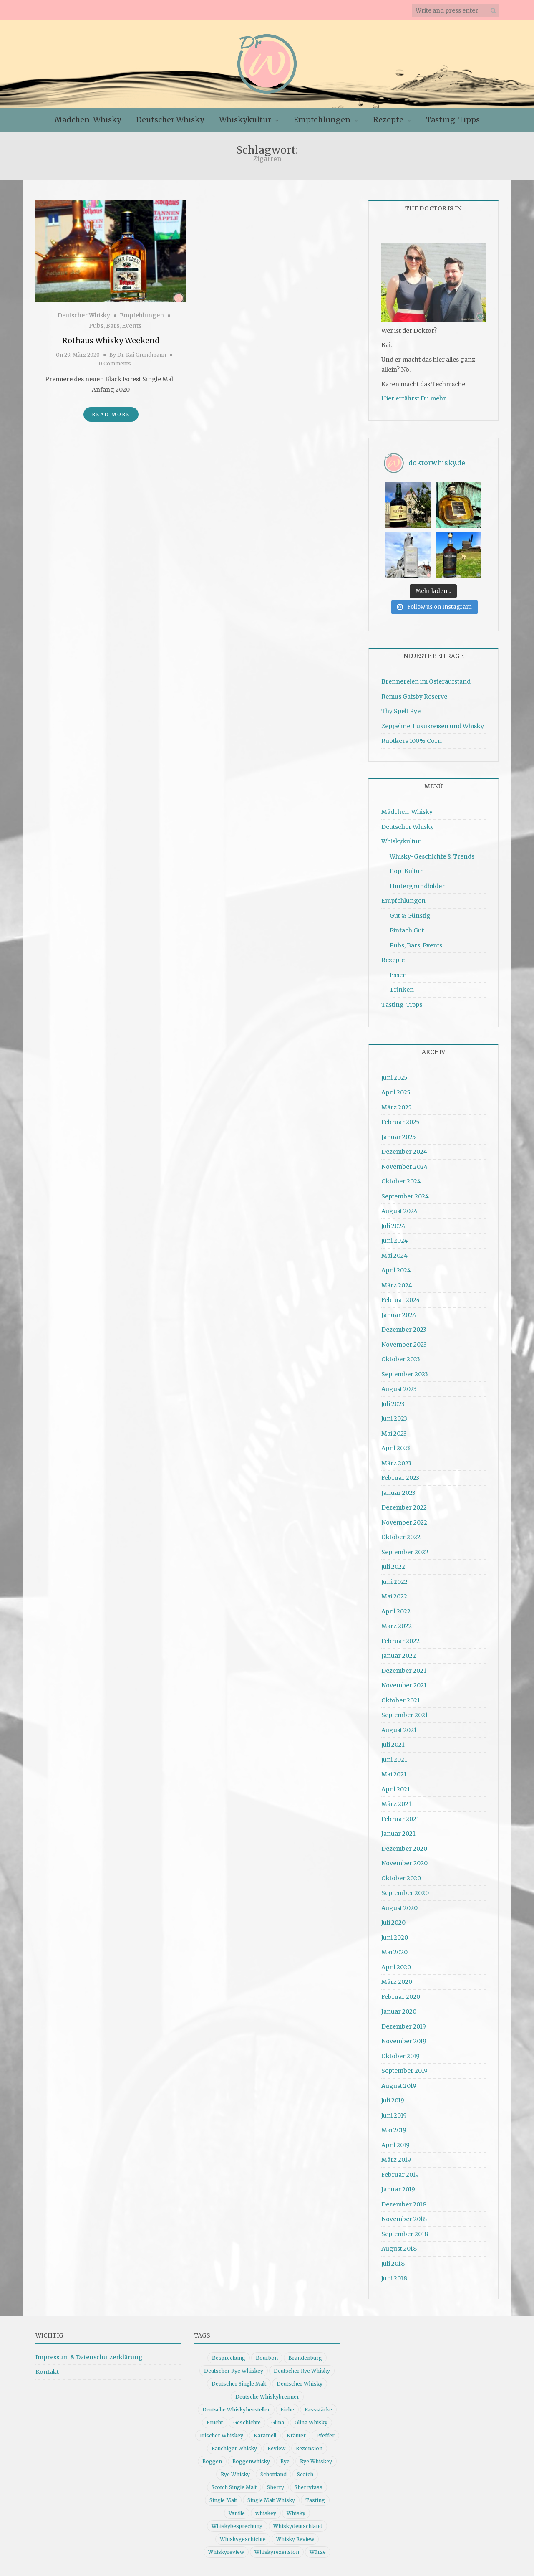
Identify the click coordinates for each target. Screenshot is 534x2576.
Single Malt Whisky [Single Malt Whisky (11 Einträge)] (271, 2500)
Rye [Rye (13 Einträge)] (285, 2461)
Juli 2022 (393, 1566)
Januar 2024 (398, 1315)
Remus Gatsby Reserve (414, 696)
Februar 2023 (400, 1478)
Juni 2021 (394, 1759)
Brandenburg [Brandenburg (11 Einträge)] (305, 2358)
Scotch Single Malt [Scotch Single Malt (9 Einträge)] (234, 2487)
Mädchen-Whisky (88, 119)
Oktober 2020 (401, 1878)
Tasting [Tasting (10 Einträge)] (315, 2500)
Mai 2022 (394, 1596)
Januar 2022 (398, 1655)
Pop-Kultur (406, 871)
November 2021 (404, 1685)
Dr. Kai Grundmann (141, 355)
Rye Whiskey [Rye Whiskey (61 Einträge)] (316, 2461)
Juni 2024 (394, 1240)
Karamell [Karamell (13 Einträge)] (265, 2435)
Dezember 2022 (404, 1507)
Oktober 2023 (400, 1359)
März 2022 (396, 1626)
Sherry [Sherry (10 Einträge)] (275, 2487)
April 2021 (395, 1789)
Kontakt (47, 2372)
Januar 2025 (398, 1137)
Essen (398, 975)
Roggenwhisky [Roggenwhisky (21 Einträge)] (251, 2461)
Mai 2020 (394, 1952)
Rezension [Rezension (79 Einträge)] (309, 2448)
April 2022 (396, 1611)
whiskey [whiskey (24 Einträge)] (265, 2513)
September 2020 (405, 1893)
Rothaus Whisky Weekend (111, 340)
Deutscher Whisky (170, 119)
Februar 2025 (400, 1122)
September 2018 (404, 2234)
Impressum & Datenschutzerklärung (89, 2357)
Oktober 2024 (401, 1181)
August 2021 (399, 1730)
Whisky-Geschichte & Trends (432, 856)
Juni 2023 (394, 1418)
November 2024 (404, 1166)
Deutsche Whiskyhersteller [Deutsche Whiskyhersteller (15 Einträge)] (236, 2409)
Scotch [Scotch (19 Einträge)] (305, 2474)
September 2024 (405, 1196)
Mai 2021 (394, 1774)
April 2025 (396, 1092)
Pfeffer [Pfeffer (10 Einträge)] (325, 2435)
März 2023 (396, 1463)
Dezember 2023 (403, 1329)
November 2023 (404, 1344)
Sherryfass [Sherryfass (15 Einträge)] (308, 2487)
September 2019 (404, 2070)
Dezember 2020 (404, 1848)
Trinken (402, 989)
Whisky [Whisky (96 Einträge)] (296, 2513)
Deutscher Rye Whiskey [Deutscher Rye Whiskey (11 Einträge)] (233, 2371)
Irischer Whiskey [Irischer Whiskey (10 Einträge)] (221, 2435)
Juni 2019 (394, 2115)
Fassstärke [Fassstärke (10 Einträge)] (318, 2409)
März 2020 (396, 1982)
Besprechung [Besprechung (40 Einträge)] (228, 2358)
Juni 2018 (394, 2278)
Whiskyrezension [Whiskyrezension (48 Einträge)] (276, 2552)
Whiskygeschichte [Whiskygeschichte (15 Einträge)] (243, 2539)
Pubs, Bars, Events (115, 325)
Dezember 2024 (404, 1151)
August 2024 (399, 1211)
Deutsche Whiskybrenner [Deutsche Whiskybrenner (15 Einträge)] (267, 2397)
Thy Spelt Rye (401, 711)
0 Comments (115, 363)
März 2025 (396, 1107)
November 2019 (403, 2041)
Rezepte (388, 119)
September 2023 (404, 1374)
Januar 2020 (398, 2011)
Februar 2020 (400, 1997)
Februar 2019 (400, 2174)
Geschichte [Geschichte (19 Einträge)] (247, 2422)
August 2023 (399, 1389)
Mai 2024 (394, 1255)
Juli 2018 (393, 2263)
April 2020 (396, 1967)
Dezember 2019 (403, 2026)
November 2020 (404, 1863)
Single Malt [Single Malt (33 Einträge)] (223, 2500)
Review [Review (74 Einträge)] (276, 2448)
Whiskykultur (245, 119)
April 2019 (395, 2145)
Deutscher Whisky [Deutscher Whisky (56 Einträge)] (299, 2384)
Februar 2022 (400, 1641)
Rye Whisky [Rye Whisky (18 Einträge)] (235, 2474)
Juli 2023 (393, 1404)
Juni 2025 (394, 1078)
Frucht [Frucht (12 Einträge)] (215, 2422)
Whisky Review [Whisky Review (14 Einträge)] (295, 2539)
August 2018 (399, 2248)
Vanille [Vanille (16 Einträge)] (237, 2513)
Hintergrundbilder (417, 886)
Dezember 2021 (403, 1670)
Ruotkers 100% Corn (411, 741)
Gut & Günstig (410, 915)
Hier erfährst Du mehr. (414, 398)
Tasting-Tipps (453, 119)
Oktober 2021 (400, 1700)
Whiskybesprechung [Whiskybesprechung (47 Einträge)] (237, 2526)
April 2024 (396, 1270)
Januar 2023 (398, 1493)
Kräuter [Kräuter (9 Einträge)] (296, 2435)
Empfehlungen (322, 119)
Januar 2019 (398, 2189)
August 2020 (399, 1908)
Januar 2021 (398, 1833)
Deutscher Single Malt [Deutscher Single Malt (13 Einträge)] (239, 2384)
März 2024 (396, 1285)
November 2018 (404, 2219)
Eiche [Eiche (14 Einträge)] (287, 2409)
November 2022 (404, 1522)
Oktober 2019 (400, 2056)
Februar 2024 (400, 1300)
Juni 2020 (394, 1937)
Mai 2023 (394, 1433)
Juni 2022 (394, 1582)
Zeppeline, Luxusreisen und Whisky (432, 726)
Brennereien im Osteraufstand (426, 681)
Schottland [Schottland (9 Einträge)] (273, 2474)
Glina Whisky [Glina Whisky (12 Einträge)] (311, 2422)
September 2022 (404, 1552)
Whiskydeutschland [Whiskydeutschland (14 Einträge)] (297, 2526)
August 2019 (398, 2086)
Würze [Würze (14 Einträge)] (318, 2552)
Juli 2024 (393, 1226)
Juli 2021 (393, 1744)
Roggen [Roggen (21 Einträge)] (212, 2461)
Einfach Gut (407, 930)
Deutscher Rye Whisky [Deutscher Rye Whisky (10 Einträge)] (302, 2371)
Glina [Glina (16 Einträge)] (277, 2422)
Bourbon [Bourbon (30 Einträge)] (267, 2358)
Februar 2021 (400, 1819)
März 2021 (396, 1804)
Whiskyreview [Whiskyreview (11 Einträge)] (226, 2552)
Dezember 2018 (403, 2204)
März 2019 (396, 2159)
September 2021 (404, 1715)
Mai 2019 (393, 2130)
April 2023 (395, 1448)
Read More (111, 414)
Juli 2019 (392, 2100)
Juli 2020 (393, 1922)
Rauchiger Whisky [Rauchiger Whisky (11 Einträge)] (234, 2448)
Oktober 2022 (401, 1537)
